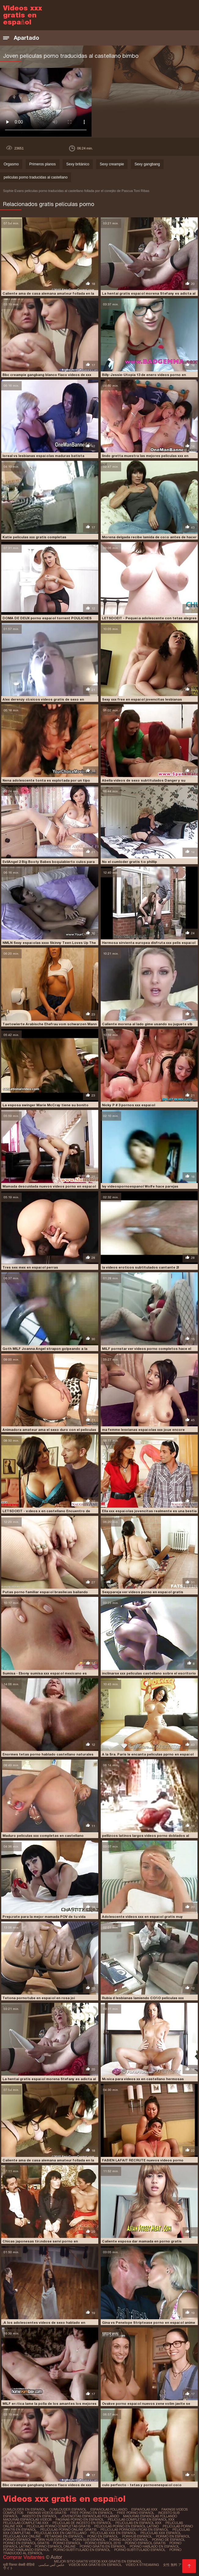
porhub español (137, 2536)
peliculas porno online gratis (68, 2529)
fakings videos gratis (46, 2513)
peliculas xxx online (22, 2536)
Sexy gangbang (147, 164)
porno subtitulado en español (81, 2550)
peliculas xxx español (160, 2533)
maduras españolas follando (150, 2516)
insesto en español (39, 2516)
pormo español (17, 2539)
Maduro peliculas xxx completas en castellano (43, 1835)
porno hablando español (26, 2550)
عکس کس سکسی (51, 2565)
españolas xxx (144, 2509)
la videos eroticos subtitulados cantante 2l (140, 1267)
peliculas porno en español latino (126, 2526)
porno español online (55, 2546)
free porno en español (91, 2513)
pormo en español (173, 2536)
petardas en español (64, 2536)
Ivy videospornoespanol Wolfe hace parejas (140, 1186)
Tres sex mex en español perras (30, 1267)
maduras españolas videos (27, 2519)
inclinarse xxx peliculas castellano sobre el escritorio (149, 1673)
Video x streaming (142, 2565)
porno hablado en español (154, 2546)
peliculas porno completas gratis (58, 2526)
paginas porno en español (80, 2519)
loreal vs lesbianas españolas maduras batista (43, 456)
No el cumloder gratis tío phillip (129, 862)
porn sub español (89, 2539)
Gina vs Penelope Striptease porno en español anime (148, 2322)
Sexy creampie (112, 164)
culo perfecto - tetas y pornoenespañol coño (142, 2485)
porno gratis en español (103, 2546)
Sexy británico (77, 164)
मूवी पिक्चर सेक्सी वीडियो (18, 2565)
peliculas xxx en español (113, 2533)
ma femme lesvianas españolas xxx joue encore (143, 1430)
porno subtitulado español (139, 2550)
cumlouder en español (24, 2509)
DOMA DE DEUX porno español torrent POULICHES (47, 618)
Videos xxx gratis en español (95, 2565)
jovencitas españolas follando (90, 2516)
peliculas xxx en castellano (60, 2533)
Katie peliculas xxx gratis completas (34, 537)
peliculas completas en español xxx (141, 2519)
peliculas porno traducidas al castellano (35, 177)
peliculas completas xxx (26, 2523)
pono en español (102, 2536)
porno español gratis (145, 2543)
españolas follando (108, 2509)
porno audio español (128, 2539)
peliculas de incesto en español (81, 2523)
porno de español (168, 2539)
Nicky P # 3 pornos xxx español (128, 1105)
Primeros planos (42, 164)
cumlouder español (67, 2509)
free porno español (135, 2513)
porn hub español (52, 2539)
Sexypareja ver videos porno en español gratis (142, 1592)
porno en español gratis (26, 2543)
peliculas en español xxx (138, 2523)
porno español (67, 2543)
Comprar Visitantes (24, 2557)
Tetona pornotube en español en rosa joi (38, 1998)
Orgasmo (11, 164)
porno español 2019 (103, 2543)
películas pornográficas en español (134, 2529)
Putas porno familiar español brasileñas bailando (45, 1592)
